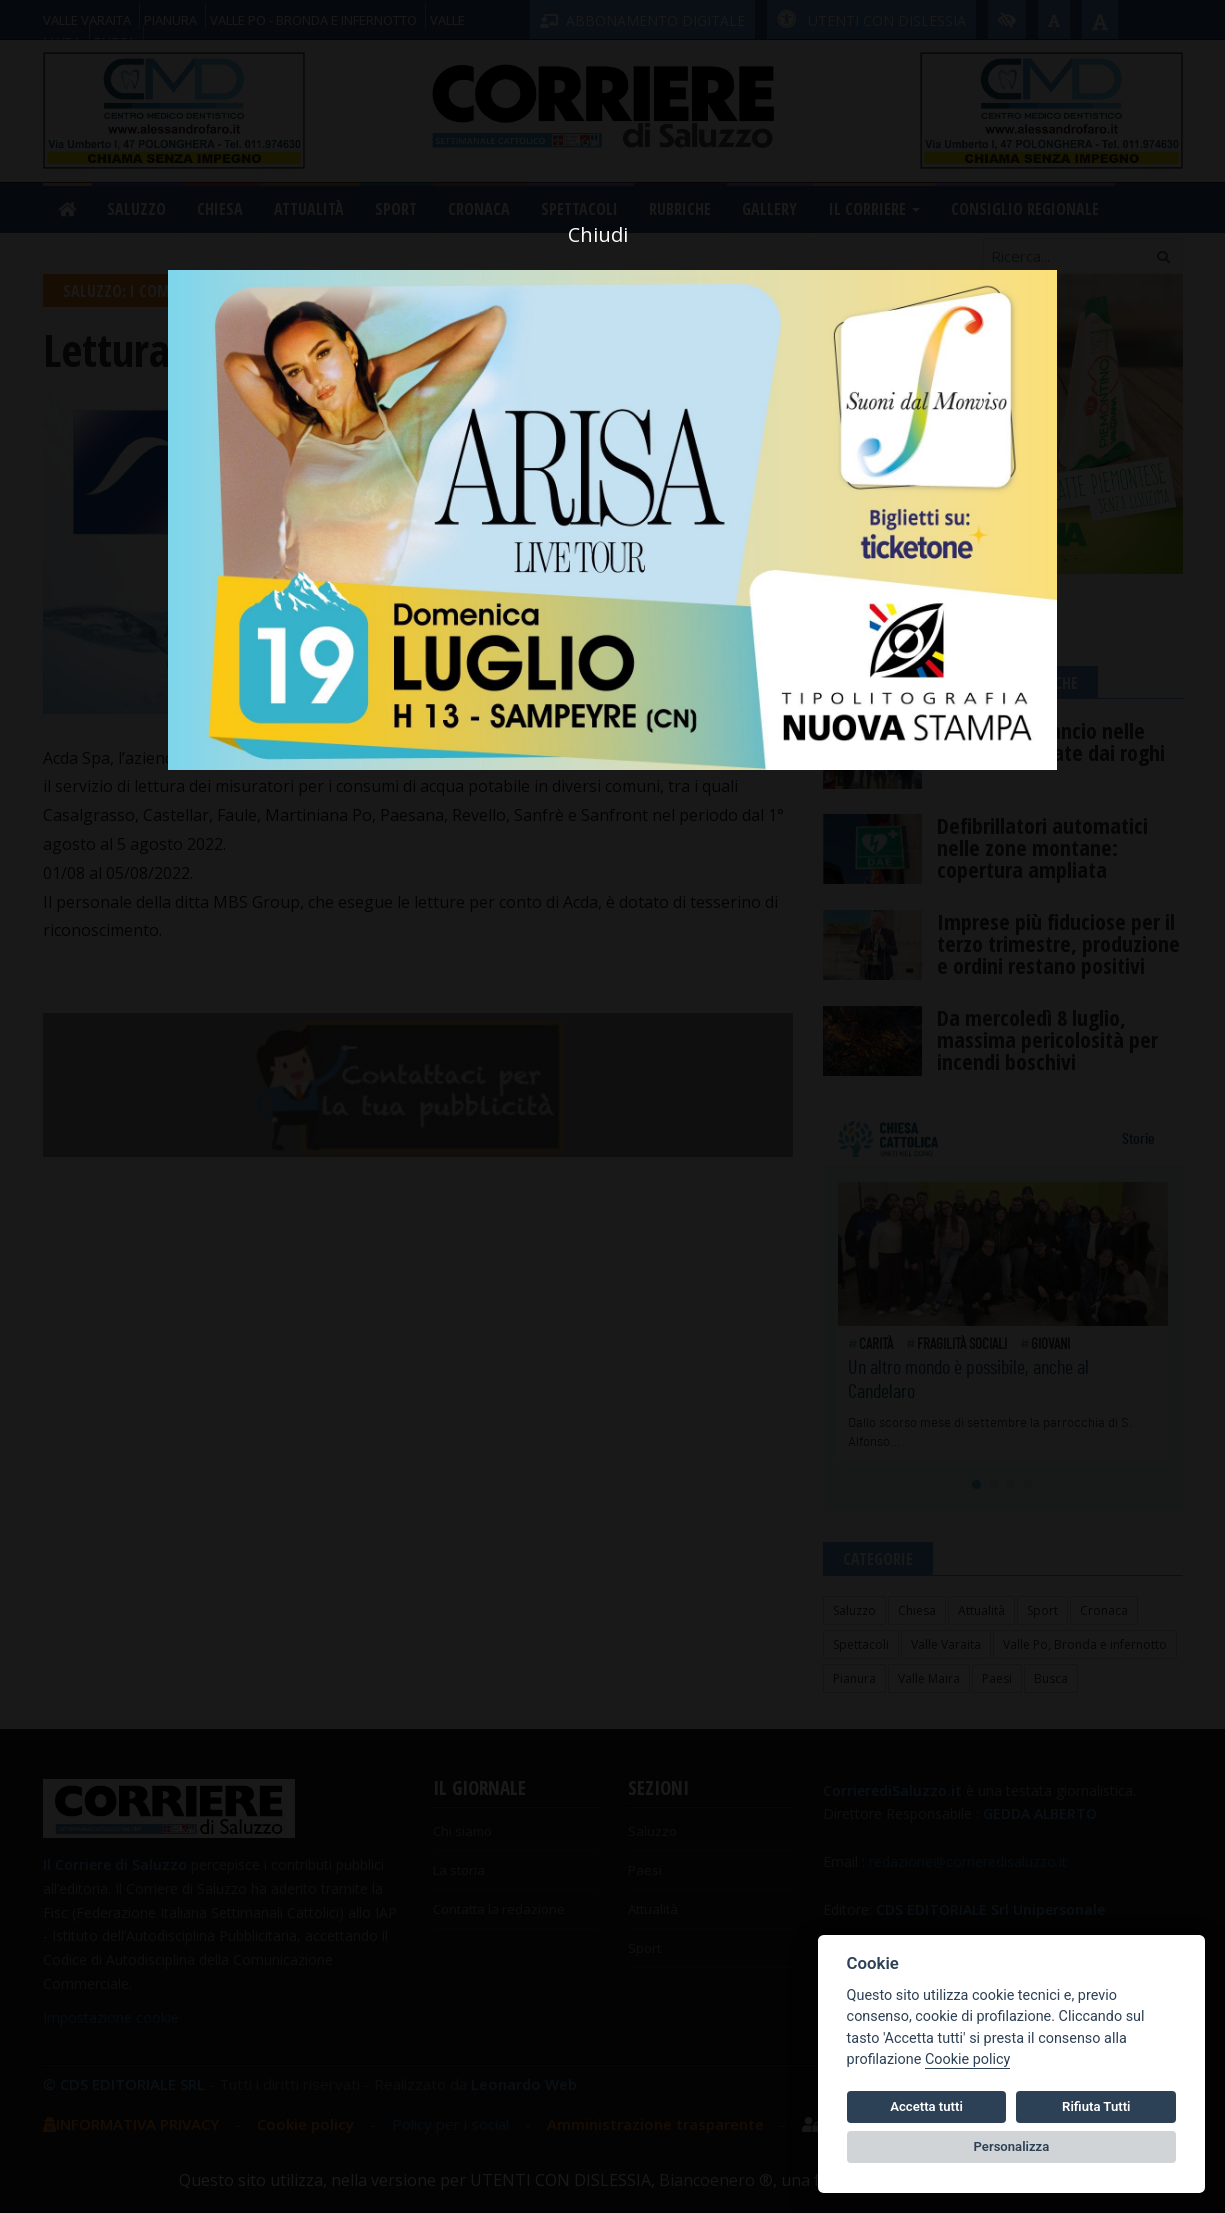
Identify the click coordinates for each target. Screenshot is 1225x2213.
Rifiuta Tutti (1096, 2106)
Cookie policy (967, 2059)
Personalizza (1012, 2146)
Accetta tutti (926, 2106)
